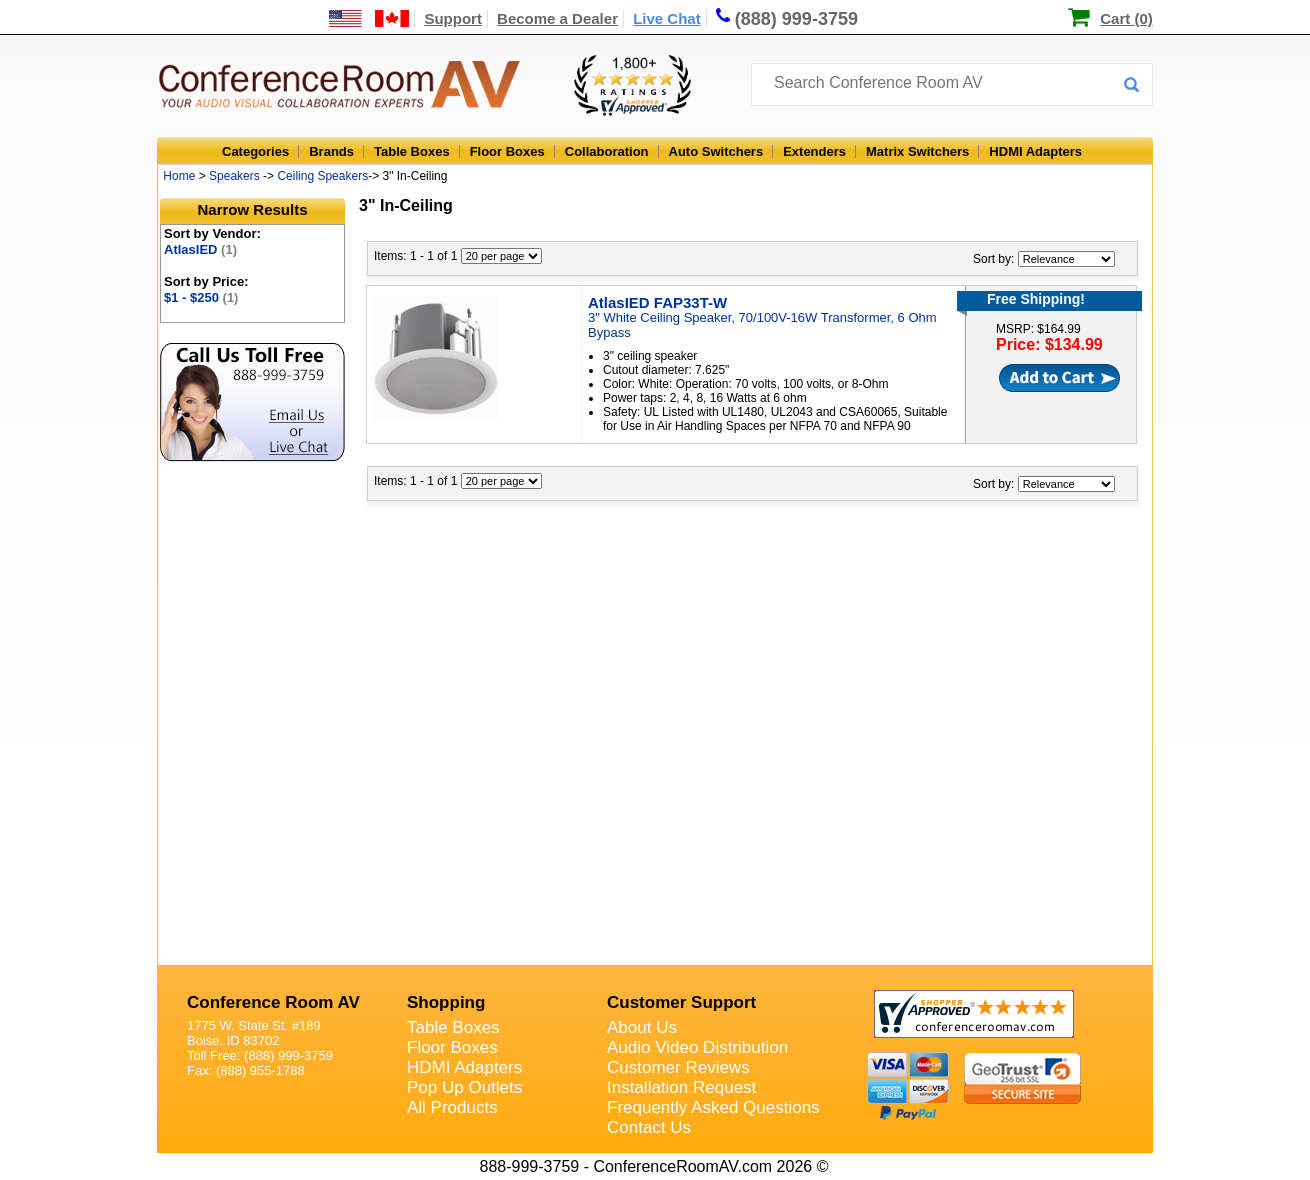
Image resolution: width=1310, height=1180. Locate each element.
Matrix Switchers (917, 151)
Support (453, 18)
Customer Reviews (678, 1067)
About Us (642, 1027)
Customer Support (681, 1002)
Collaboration (607, 151)
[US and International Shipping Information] (369, 18)
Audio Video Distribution (697, 1047)
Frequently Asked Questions (713, 1107)
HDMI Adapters (1035, 151)
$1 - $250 (201, 297)
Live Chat (667, 18)
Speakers (234, 176)
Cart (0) (1126, 18)
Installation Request (681, 1087)
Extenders (814, 151)
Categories (255, 151)
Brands (331, 151)
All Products (452, 1107)
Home (179, 176)
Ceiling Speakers (322, 176)
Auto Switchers (716, 151)
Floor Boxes (507, 151)
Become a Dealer (557, 18)
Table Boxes (412, 151)
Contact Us (649, 1127)
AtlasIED (200, 249)
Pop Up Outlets (464, 1087)
